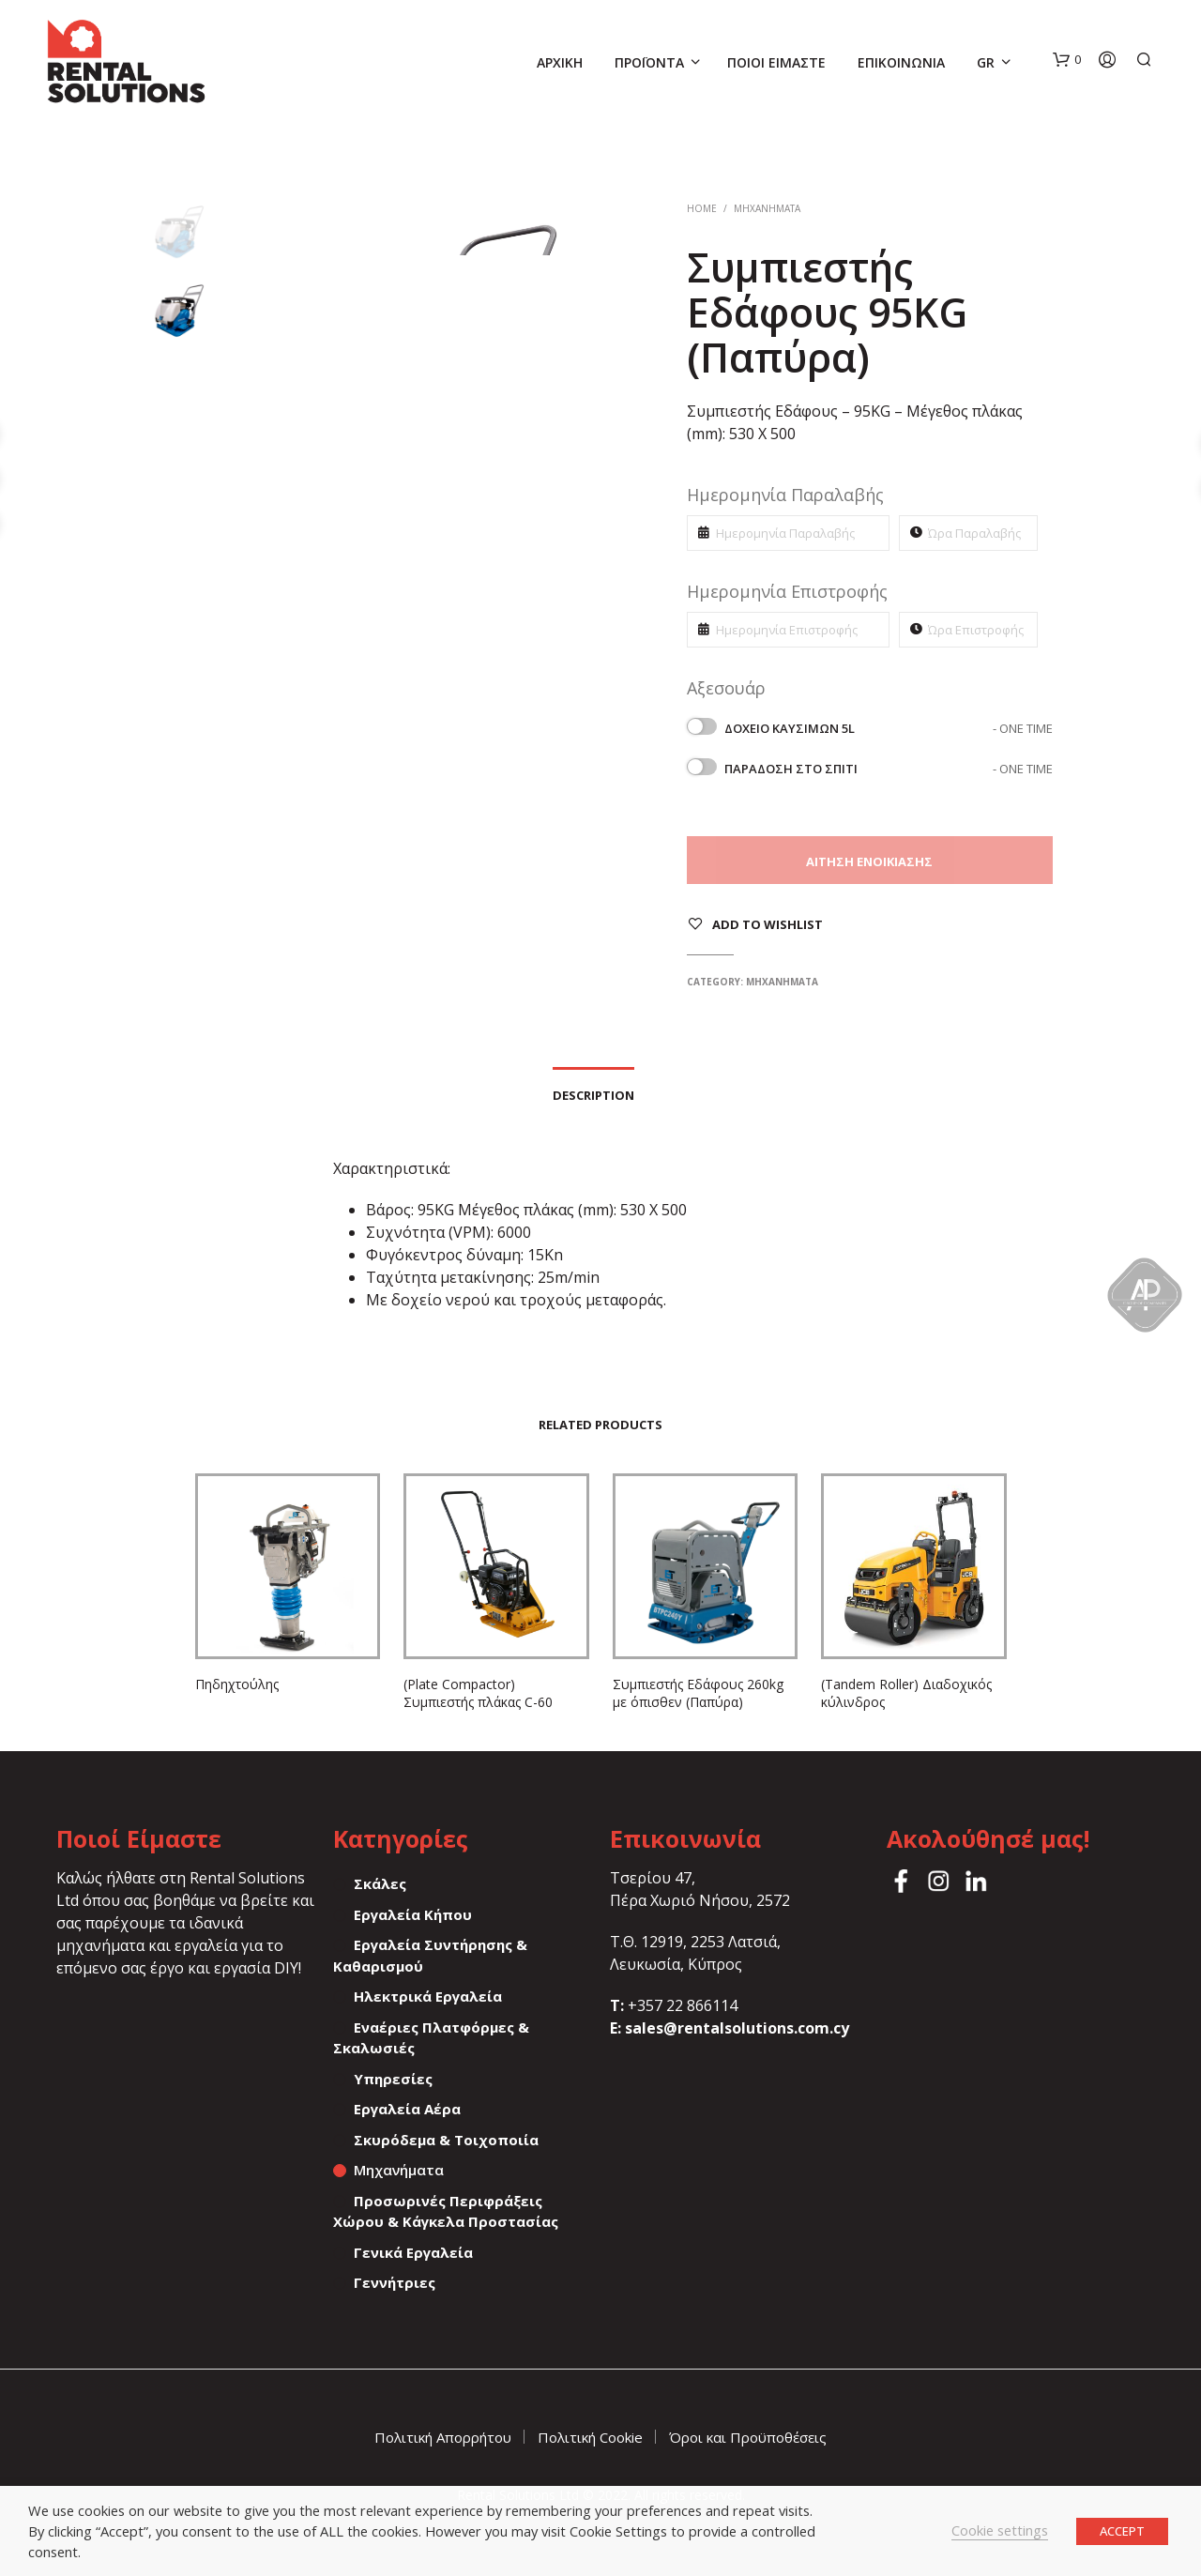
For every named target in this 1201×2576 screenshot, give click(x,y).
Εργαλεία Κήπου (413, 1914)
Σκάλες (380, 1883)
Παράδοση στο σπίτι (888, 768)
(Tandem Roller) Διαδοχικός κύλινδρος (906, 1693)
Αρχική (560, 62)
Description (593, 1095)
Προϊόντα (649, 62)
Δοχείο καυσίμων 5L (888, 728)
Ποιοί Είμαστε (776, 62)
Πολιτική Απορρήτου (442, 2437)
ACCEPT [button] (1122, 2531)
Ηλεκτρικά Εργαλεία (428, 1996)
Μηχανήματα (767, 208)
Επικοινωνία (901, 62)
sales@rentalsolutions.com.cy (737, 2028)
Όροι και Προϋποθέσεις (748, 2437)
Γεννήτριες (394, 2282)
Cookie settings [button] (999, 2530)
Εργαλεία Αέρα (407, 2108)
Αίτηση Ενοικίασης (869, 861)
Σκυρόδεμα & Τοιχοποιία (446, 2139)
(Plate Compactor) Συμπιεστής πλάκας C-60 (478, 1693)
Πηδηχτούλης (237, 1684)
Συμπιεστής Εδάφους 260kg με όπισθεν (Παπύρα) (698, 1693)
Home (702, 208)
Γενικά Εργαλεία (413, 2252)
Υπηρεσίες (393, 2078)
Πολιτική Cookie (590, 2437)
